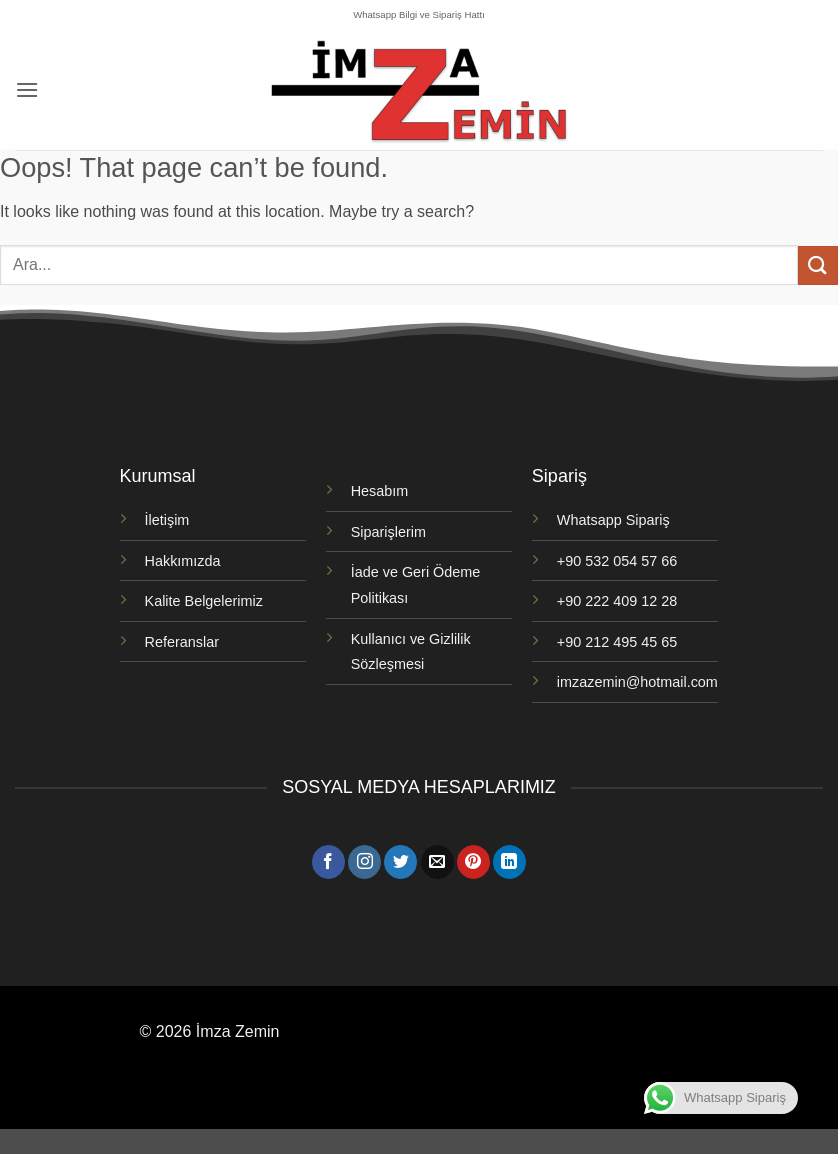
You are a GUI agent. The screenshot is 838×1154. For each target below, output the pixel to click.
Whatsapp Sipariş (613, 520)
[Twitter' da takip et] (400, 862)
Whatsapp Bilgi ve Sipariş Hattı (419, 14)
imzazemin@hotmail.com (637, 682)
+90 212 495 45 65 (617, 642)
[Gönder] (818, 265)
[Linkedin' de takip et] (509, 862)
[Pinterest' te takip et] (473, 862)
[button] (27, 89)
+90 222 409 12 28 (617, 601)
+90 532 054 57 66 (617, 561)
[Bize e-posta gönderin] (437, 862)
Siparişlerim (388, 532)
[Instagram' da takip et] (364, 862)
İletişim (167, 520)
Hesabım (380, 491)
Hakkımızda (183, 561)
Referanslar (182, 642)
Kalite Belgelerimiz (204, 601)
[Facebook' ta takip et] (328, 862)
